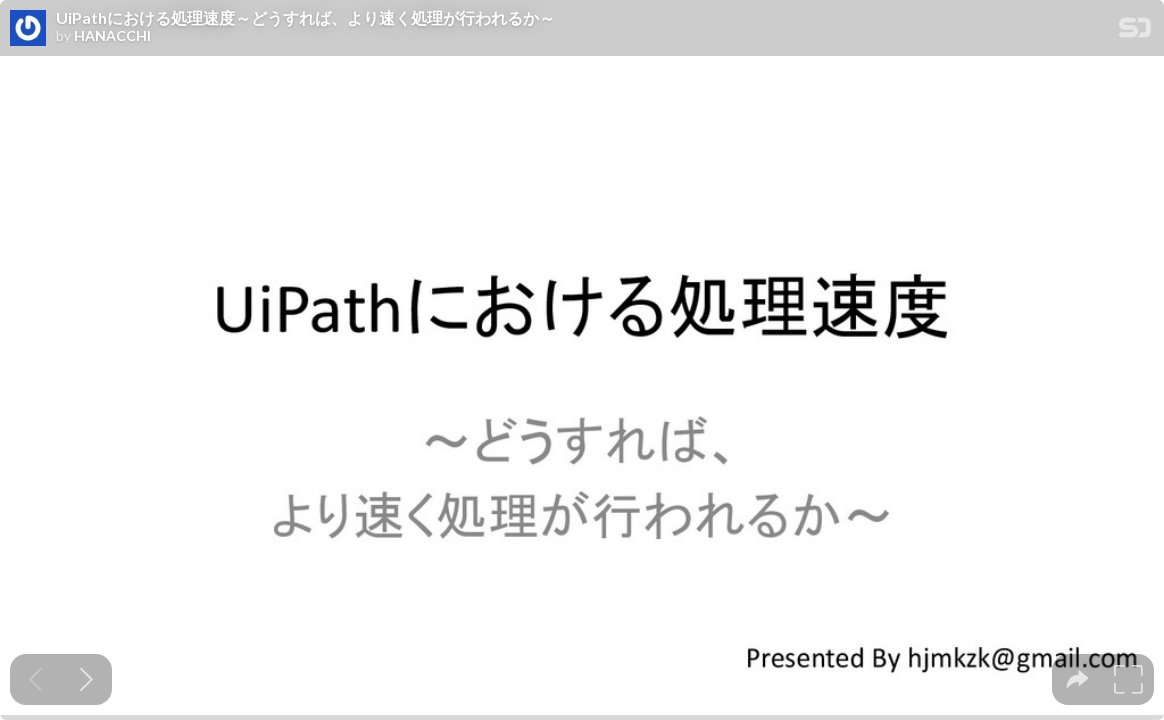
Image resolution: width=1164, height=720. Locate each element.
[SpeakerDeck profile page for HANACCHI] (28, 29)
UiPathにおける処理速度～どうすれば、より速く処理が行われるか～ (305, 18)
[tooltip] (1077, 679)
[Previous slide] (35, 679)
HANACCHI (112, 36)
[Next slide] (86, 679)
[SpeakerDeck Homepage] (1135, 31)
